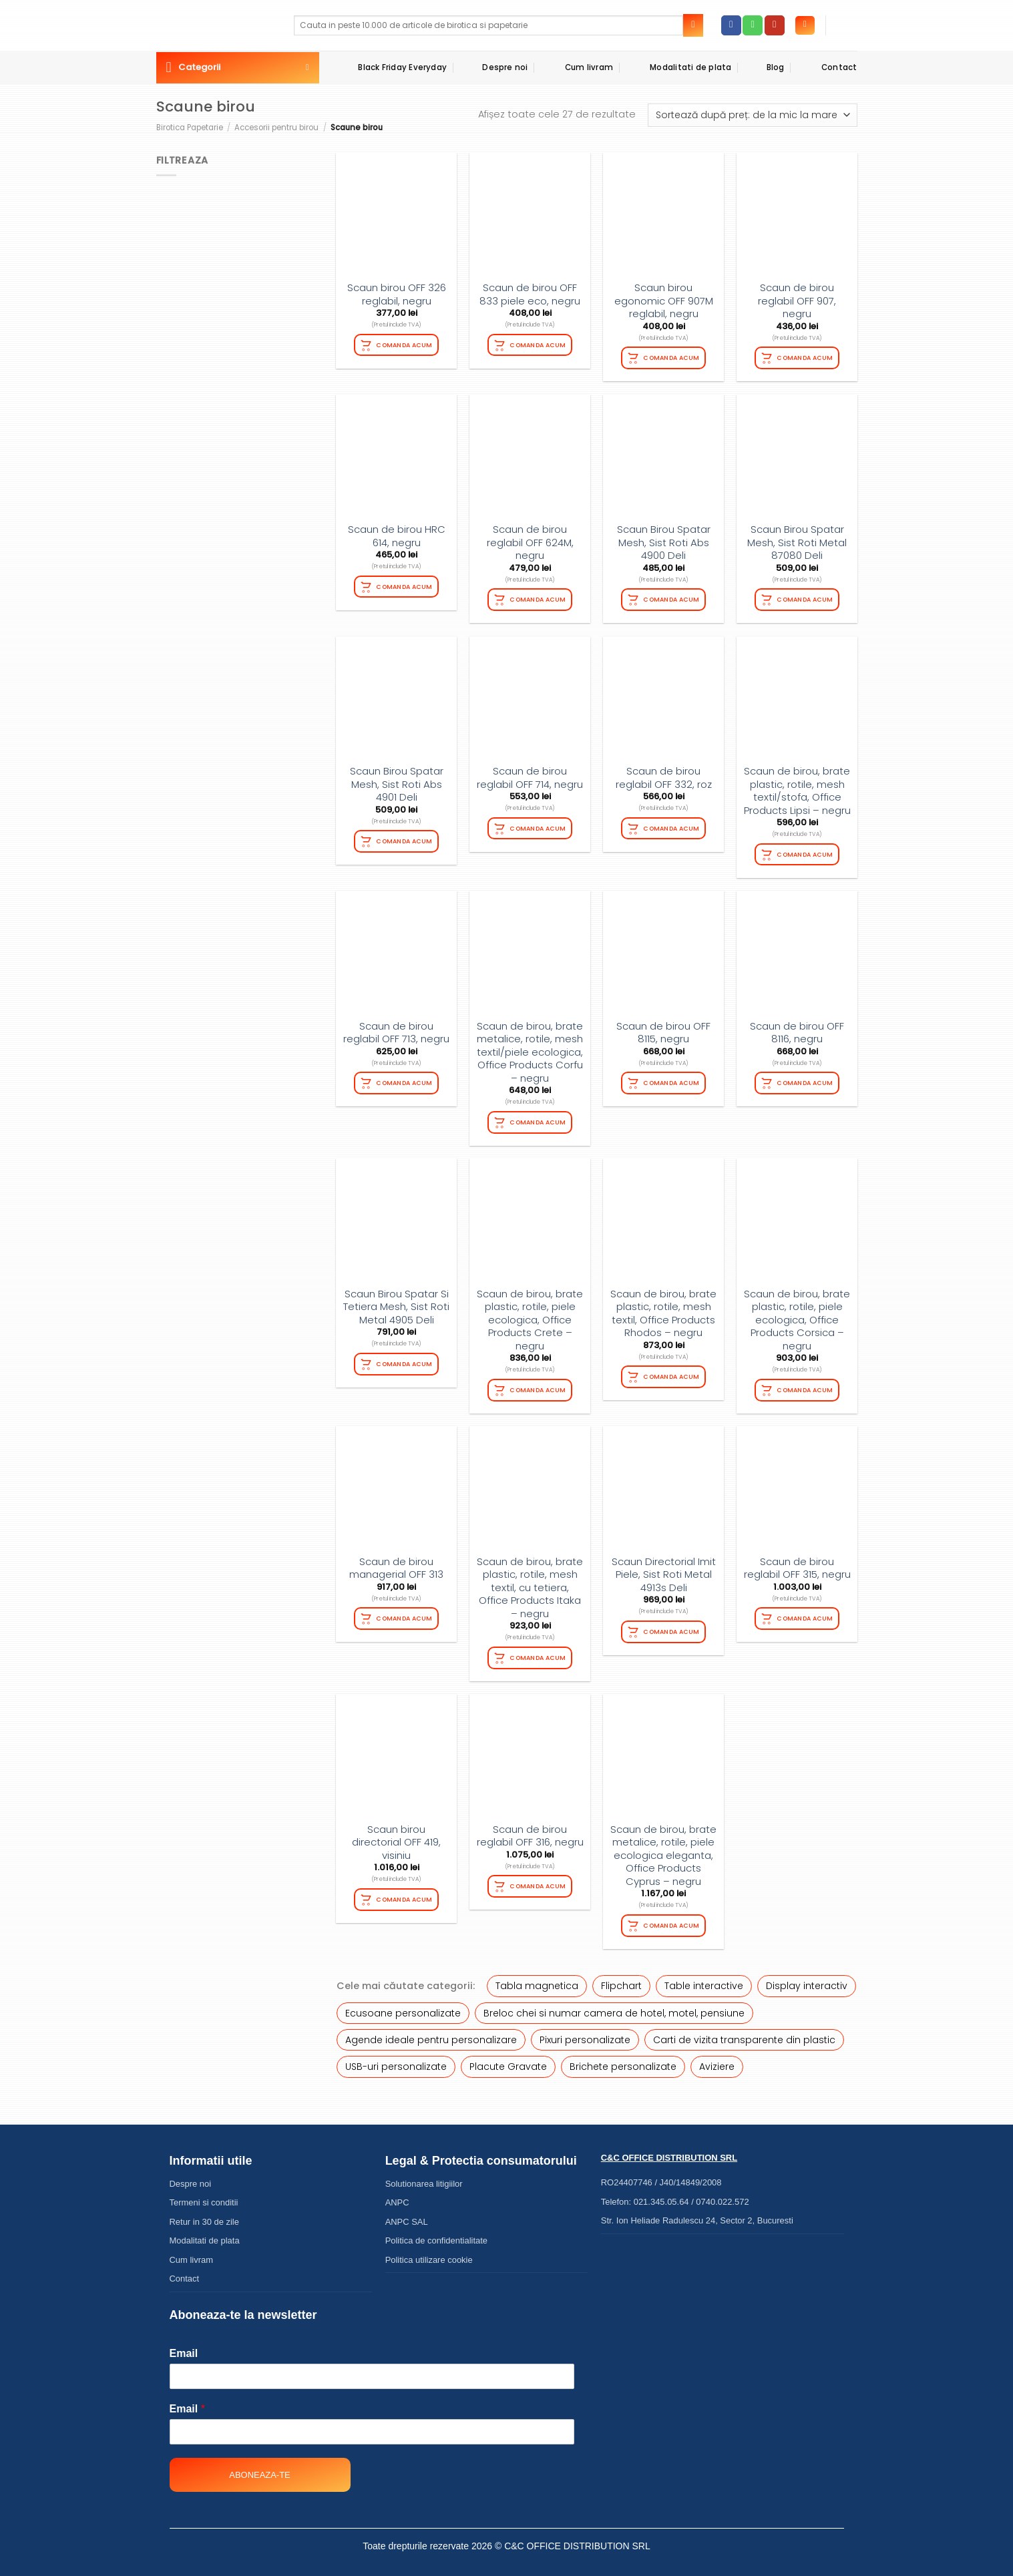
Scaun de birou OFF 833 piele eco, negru (529, 294)
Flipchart (621, 1977)
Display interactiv (806, 1977)
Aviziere (717, 2059)
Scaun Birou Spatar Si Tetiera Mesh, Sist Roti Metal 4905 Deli (396, 1302)
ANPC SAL (406, 2214)
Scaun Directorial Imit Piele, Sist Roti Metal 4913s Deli (664, 1568)
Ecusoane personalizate (403, 2005)
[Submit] (693, 25)
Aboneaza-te (259, 2467)
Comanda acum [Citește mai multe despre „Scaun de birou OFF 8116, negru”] (805, 1079)
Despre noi (494, 67)
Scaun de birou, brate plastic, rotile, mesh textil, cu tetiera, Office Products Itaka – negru (530, 1582)
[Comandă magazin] (752, 115)
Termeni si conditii (204, 2194)
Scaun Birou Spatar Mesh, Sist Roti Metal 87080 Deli (797, 541)
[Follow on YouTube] (775, 25)
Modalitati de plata (678, 67)
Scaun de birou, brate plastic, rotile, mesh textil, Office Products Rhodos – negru (663, 1309)
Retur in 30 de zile (204, 2214)
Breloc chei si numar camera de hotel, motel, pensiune (614, 2005)
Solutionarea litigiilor (424, 2176)
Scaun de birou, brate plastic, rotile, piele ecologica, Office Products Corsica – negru (797, 1315)
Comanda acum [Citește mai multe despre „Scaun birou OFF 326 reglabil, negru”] (404, 344)
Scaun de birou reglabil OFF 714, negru (530, 776)
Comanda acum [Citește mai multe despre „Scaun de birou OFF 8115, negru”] (671, 1079)
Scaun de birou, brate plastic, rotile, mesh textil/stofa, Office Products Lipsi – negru (797, 789)
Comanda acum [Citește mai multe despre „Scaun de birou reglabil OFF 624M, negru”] (538, 598)
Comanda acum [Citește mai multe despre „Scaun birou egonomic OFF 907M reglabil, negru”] (671, 357)
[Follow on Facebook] (731, 25)
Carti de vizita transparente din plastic (744, 2031)
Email (184, 2345)
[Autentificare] (805, 25)
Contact (827, 67)
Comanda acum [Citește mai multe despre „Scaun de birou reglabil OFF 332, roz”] (671, 826)
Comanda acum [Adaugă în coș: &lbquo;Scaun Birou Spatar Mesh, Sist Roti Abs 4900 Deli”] (671, 598)
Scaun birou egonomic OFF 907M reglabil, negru (663, 300)
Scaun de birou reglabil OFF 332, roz (664, 776)
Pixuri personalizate (585, 2031)
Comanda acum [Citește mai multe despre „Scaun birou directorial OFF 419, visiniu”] (404, 1892)
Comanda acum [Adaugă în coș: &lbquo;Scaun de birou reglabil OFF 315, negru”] (805, 1612)
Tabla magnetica (536, 1977)
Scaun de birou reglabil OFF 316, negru (530, 1829)
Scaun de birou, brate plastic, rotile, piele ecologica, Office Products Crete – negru (530, 1315)
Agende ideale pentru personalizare (431, 2031)
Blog (765, 68)
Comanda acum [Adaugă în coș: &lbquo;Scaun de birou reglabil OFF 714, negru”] (538, 826)
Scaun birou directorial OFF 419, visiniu (396, 1836)
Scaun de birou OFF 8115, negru (663, 1029)
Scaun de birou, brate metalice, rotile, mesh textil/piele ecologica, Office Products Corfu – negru (530, 1049)
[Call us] (753, 25)
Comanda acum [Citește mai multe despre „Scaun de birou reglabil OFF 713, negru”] (404, 1079)
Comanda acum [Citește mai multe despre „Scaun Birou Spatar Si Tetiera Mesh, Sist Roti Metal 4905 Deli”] (404, 1358)
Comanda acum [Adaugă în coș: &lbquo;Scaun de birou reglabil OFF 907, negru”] (805, 357)
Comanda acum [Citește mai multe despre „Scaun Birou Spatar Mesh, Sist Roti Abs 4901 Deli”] (404, 838)
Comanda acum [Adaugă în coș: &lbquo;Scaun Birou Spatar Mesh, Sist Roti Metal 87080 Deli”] (805, 598)
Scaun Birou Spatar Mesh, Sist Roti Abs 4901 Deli (396, 782)
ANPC (397, 2194)
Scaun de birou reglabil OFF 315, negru (797, 1562)
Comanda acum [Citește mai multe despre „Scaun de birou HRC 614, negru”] (404, 585)
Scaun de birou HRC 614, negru (396, 534)
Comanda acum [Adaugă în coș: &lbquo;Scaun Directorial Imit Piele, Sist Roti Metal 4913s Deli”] (671, 1625)
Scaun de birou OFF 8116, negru (797, 1029)
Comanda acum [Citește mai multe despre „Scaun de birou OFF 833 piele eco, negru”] (538, 344)
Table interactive (703, 1977)
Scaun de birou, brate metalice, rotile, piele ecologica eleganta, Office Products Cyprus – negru (663, 1849)
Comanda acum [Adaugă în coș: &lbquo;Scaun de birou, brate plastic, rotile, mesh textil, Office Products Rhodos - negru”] (671, 1372)
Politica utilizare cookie (429, 2252)
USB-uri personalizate (396, 2059)
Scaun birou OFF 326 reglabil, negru (396, 294)
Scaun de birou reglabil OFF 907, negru (797, 300)
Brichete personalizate (623, 2059)
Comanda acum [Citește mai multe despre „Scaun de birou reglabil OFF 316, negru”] (538, 1879)
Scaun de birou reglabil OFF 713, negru (396, 1029)
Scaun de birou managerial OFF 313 (396, 1562)
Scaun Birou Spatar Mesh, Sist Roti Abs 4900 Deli (664, 541)
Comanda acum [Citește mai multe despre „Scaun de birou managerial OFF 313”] (404, 1612)
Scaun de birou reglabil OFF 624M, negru (530, 541)
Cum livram (577, 67)
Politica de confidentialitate (436, 2232)
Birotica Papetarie (189, 127)
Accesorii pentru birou (276, 127)
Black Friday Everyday (391, 67)
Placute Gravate (508, 2059)
